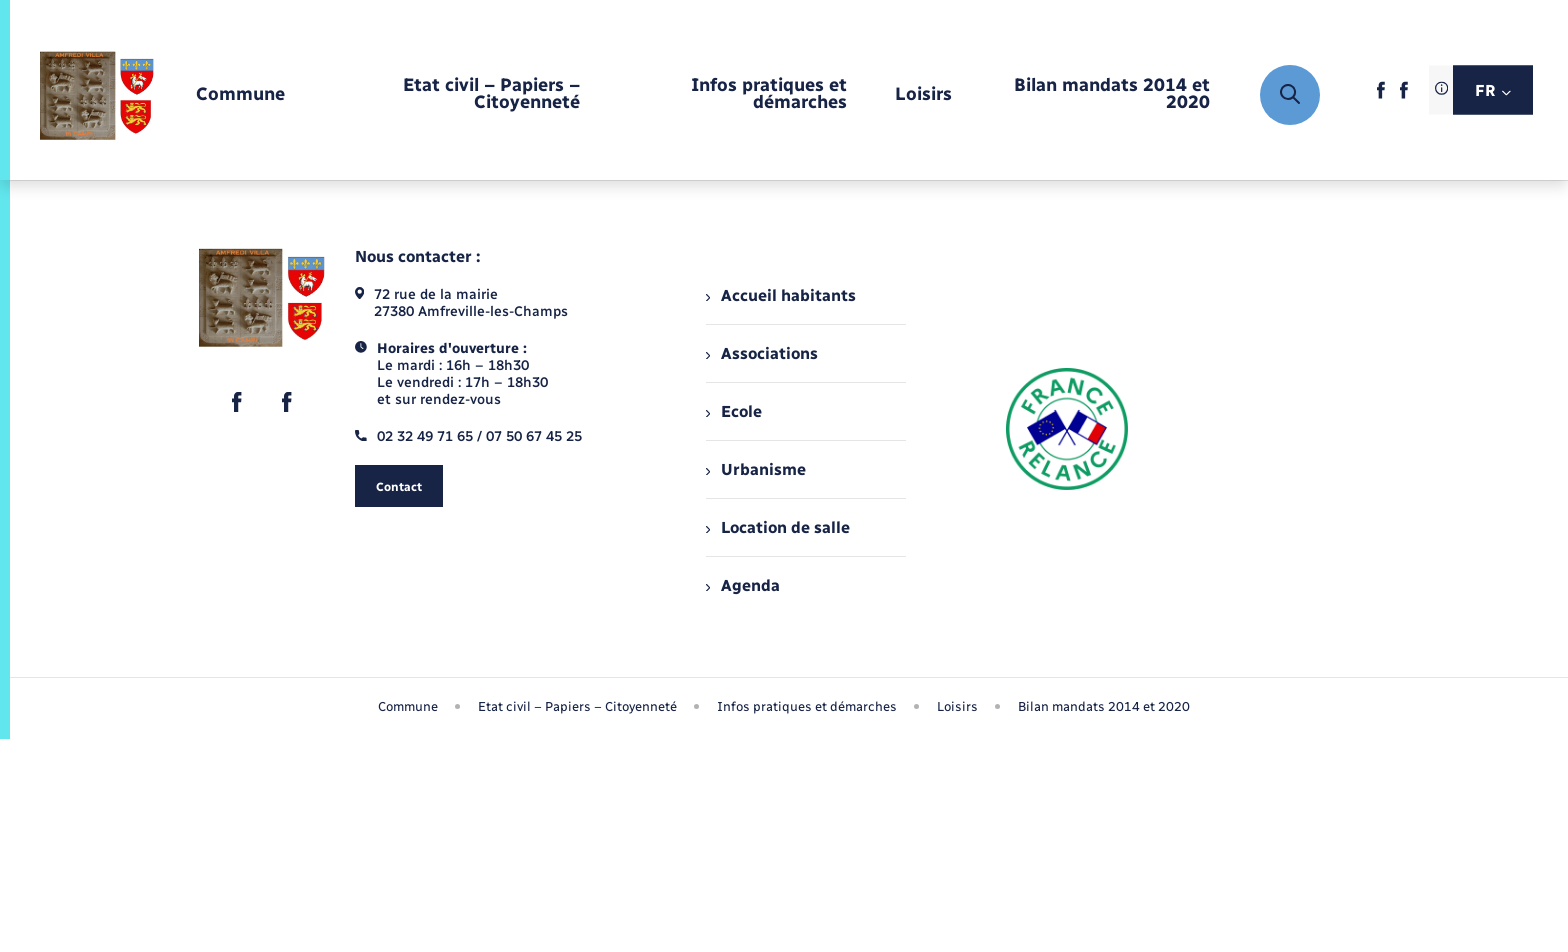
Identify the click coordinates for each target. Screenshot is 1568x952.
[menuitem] (240, 95)
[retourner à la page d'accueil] (97, 95)
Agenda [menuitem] (743, 585)
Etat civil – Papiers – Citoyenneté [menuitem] (577, 706)
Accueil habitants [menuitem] (781, 295)
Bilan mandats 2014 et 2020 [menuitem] (1104, 706)
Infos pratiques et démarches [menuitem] (807, 706)
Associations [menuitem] (762, 353)
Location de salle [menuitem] (778, 527)
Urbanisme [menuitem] (756, 469)
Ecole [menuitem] (734, 411)
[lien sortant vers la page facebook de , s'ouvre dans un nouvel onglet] (1381, 96)
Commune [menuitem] (408, 706)
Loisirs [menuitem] (957, 706)
